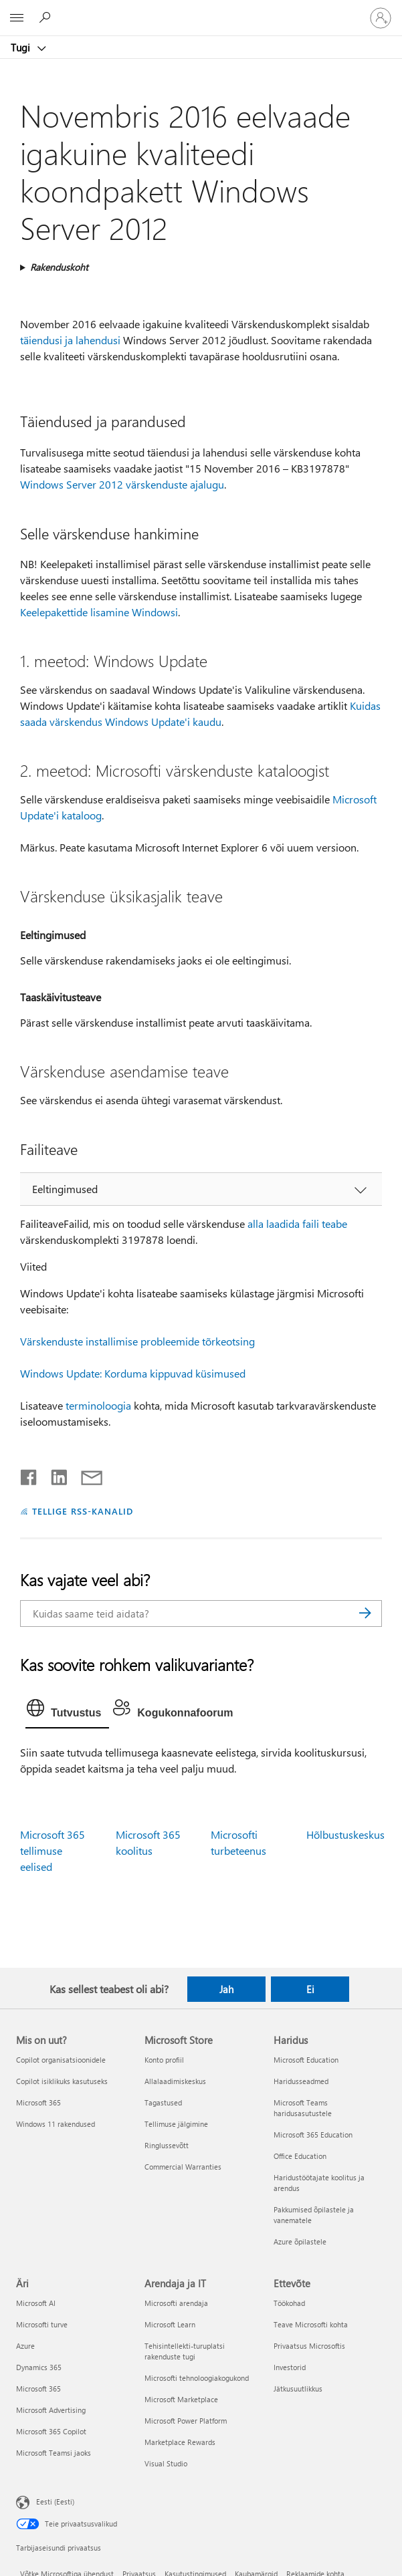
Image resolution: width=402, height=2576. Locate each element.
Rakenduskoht (59, 267)
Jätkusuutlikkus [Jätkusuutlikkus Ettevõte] (298, 2389)
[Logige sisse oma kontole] (381, 18)
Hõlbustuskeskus (345, 1834)
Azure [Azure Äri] (25, 2346)
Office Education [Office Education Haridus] (300, 2156)
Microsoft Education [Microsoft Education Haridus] (306, 2060)
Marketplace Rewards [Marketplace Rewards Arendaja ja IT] (179, 2442)
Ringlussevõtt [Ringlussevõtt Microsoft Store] (166, 2145)
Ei (310, 1989)
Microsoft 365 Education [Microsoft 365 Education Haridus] (313, 2135)
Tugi (22, 47)
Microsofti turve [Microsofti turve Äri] (42, 2324)
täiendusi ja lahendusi (70, 340)
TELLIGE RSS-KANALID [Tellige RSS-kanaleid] (82, 1511)
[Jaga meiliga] (85, 1474)
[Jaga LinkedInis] (54, 1474)
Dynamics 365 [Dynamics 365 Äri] (39, 2367)
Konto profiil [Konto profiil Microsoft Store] (164, 2060)
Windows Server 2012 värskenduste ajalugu (122, 484)
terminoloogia (98, 1405)
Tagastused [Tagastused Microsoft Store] (163, 2102)
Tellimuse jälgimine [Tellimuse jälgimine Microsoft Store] (176, 2124)
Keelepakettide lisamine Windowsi (99, 612)
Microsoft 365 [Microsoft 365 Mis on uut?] (38, 2102)
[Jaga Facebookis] (29, 1474)
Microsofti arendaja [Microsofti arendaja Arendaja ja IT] (176, 2303)
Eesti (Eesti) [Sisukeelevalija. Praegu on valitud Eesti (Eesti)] (55, 2501)
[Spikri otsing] (46, 17)
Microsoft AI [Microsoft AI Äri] (36, 2303)
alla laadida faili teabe (297, 1223)
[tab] (67, 1711)
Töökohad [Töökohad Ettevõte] (289, 2303)
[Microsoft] (200, 10)
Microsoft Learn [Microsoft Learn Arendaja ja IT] (169, 2324)
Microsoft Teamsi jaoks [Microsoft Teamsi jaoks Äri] (53, 2453)
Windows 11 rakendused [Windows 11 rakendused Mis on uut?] (55, 2124)
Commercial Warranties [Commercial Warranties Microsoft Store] (182, 2167)
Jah (226, 1989)
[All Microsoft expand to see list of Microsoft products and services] (17, 18)
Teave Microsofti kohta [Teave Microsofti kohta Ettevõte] (311, 2324)
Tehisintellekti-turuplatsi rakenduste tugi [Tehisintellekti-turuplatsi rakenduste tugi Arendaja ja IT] (184, 2351)
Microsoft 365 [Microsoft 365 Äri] (38, 2389)
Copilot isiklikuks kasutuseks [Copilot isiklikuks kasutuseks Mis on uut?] (62, 2081)
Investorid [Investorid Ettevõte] (290, 2367)
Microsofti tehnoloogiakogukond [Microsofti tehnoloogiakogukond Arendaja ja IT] (196, 2378)
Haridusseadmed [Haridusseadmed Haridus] (301, 2081)
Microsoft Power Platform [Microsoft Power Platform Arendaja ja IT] (185, 2421)
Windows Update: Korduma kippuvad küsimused (132, 1373)
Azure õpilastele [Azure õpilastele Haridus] (300, 2241)
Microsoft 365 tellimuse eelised (52, 1850)
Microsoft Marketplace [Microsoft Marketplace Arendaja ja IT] (181, 2399)
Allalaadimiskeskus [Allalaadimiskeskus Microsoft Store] (175, 2081)
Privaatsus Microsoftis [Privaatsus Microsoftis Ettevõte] (309, 2346)
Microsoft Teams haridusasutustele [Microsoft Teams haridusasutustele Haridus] (303, 2107)
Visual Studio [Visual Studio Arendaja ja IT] (165, 2463)
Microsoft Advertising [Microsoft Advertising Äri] (51, 2410)
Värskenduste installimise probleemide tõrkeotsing (137, 1341)
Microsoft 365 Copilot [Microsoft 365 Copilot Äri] (51, 2431)
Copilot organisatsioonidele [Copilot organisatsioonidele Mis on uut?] (61, 2060)
